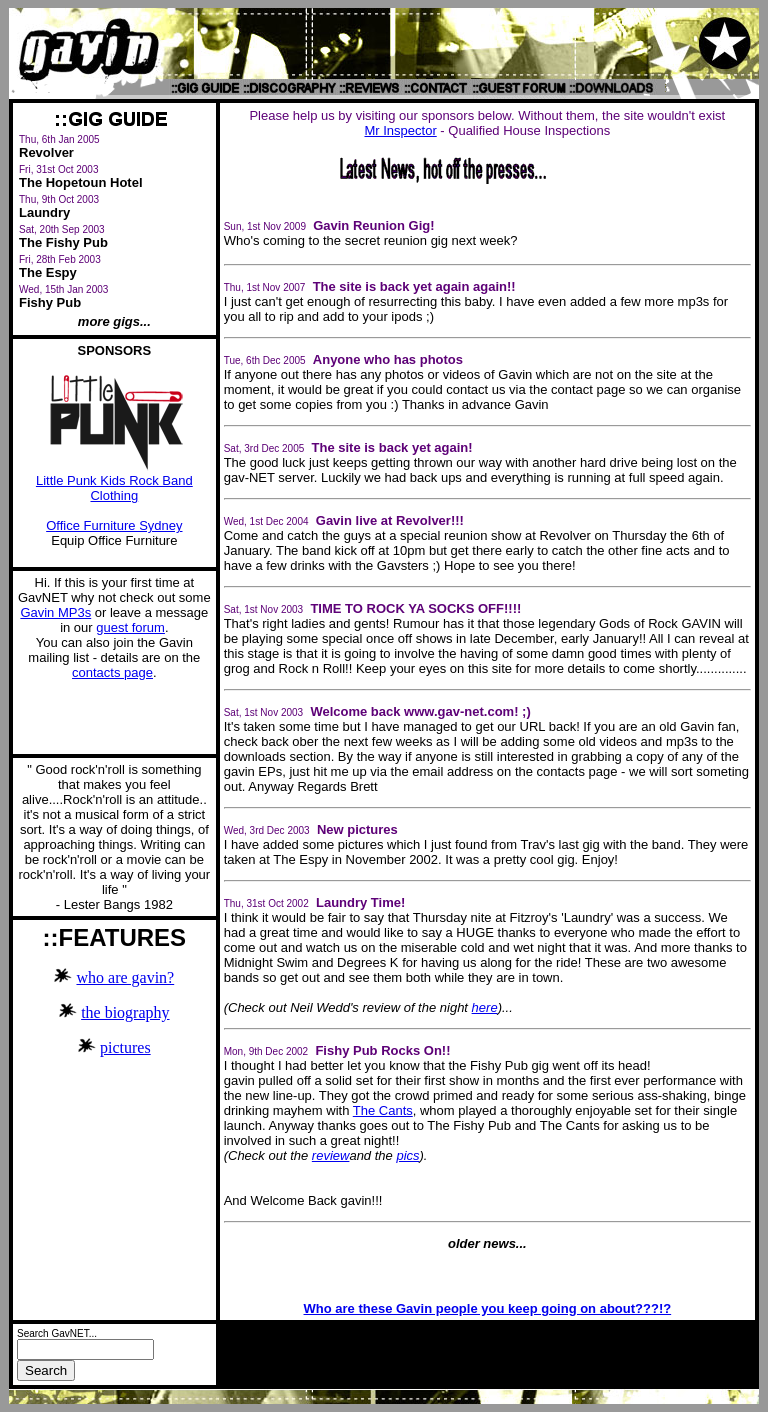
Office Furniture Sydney (114, 525)
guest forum (130, 627)
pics (407, 1155)
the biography (125, 1012)
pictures (125, 1047)
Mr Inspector (400, 130)
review (331, 1155)
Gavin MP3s (55, 612)
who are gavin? (125, 977)
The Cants (383, 1110)
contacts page (112, 672)
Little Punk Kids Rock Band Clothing (114, 482)
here (485, 1007)
